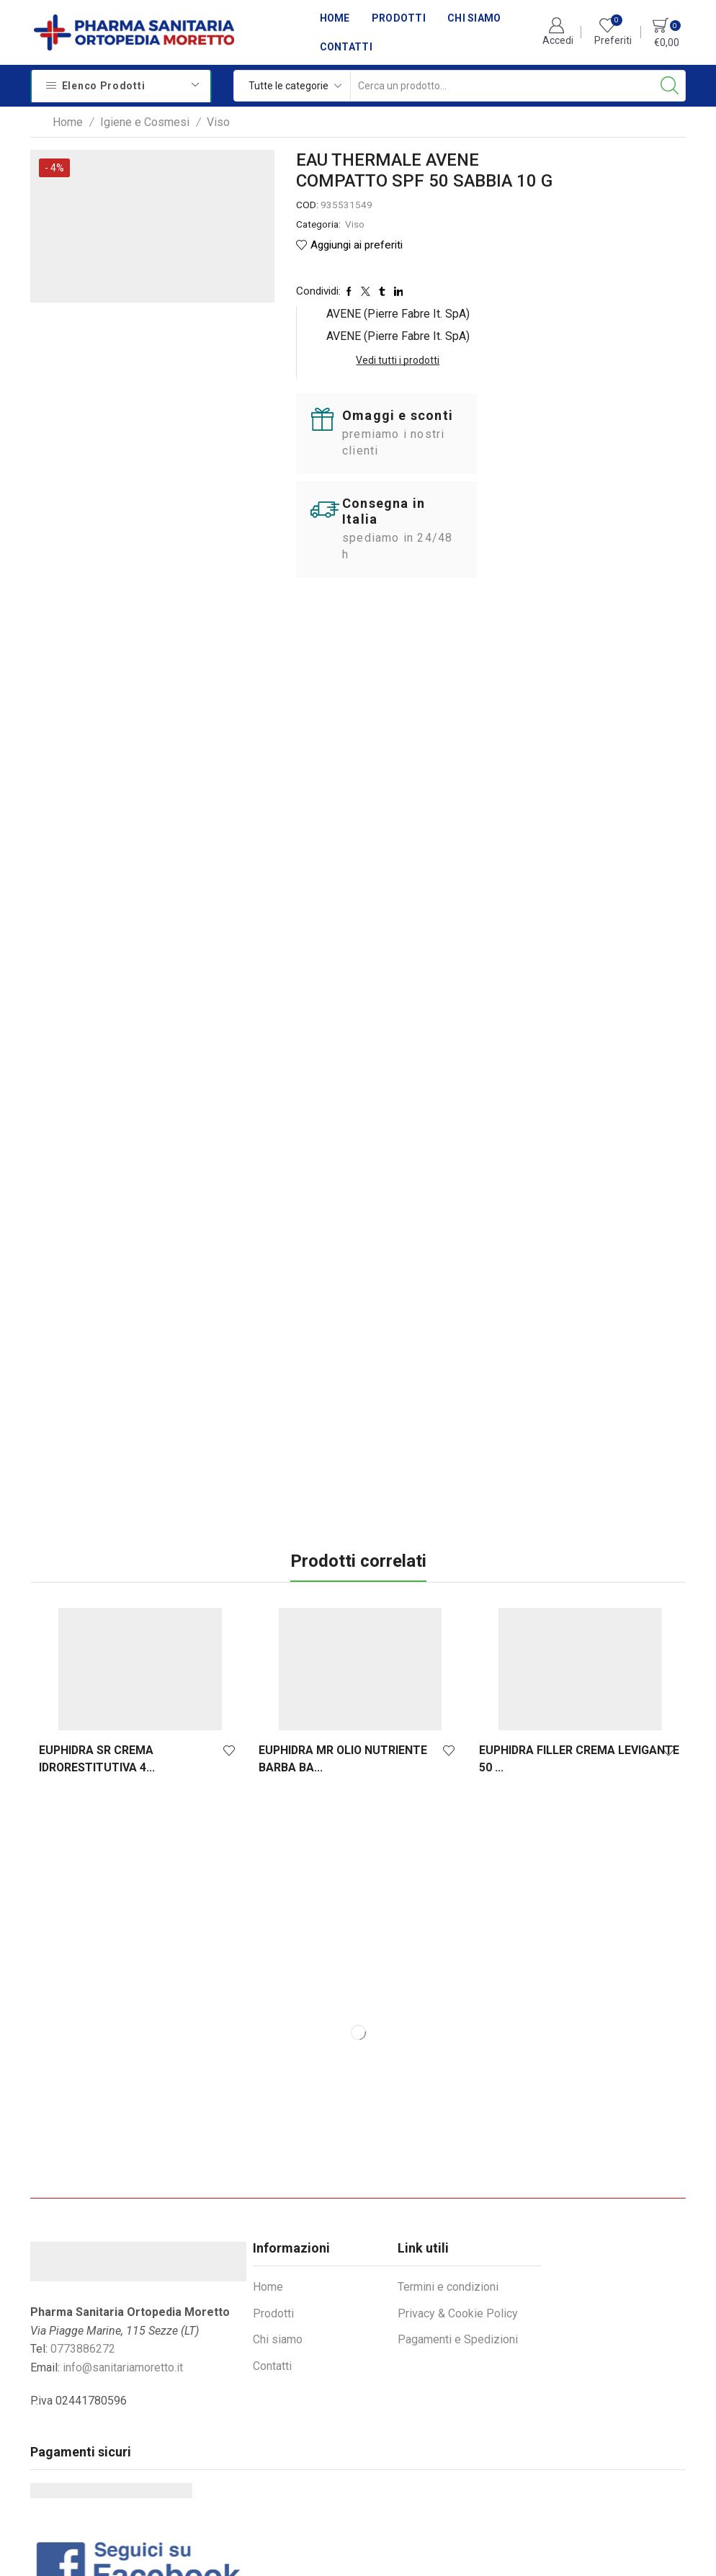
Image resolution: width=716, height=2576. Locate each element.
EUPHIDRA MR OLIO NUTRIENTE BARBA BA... (341, 1651)
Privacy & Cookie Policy (458, 2205)
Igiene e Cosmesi (144, 122)
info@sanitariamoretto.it (123, 2259)
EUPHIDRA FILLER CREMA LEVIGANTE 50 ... (576, 1651)
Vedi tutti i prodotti (623, 237)
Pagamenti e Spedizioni (458, 2232)
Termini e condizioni (448, 2179)
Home (335, 18)
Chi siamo (474, 18)
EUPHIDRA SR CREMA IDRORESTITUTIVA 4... (97, 1651)
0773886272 (82, 2241)
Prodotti (399, 18)
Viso (218, 122)
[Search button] (670, 86)
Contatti (346, 47)
